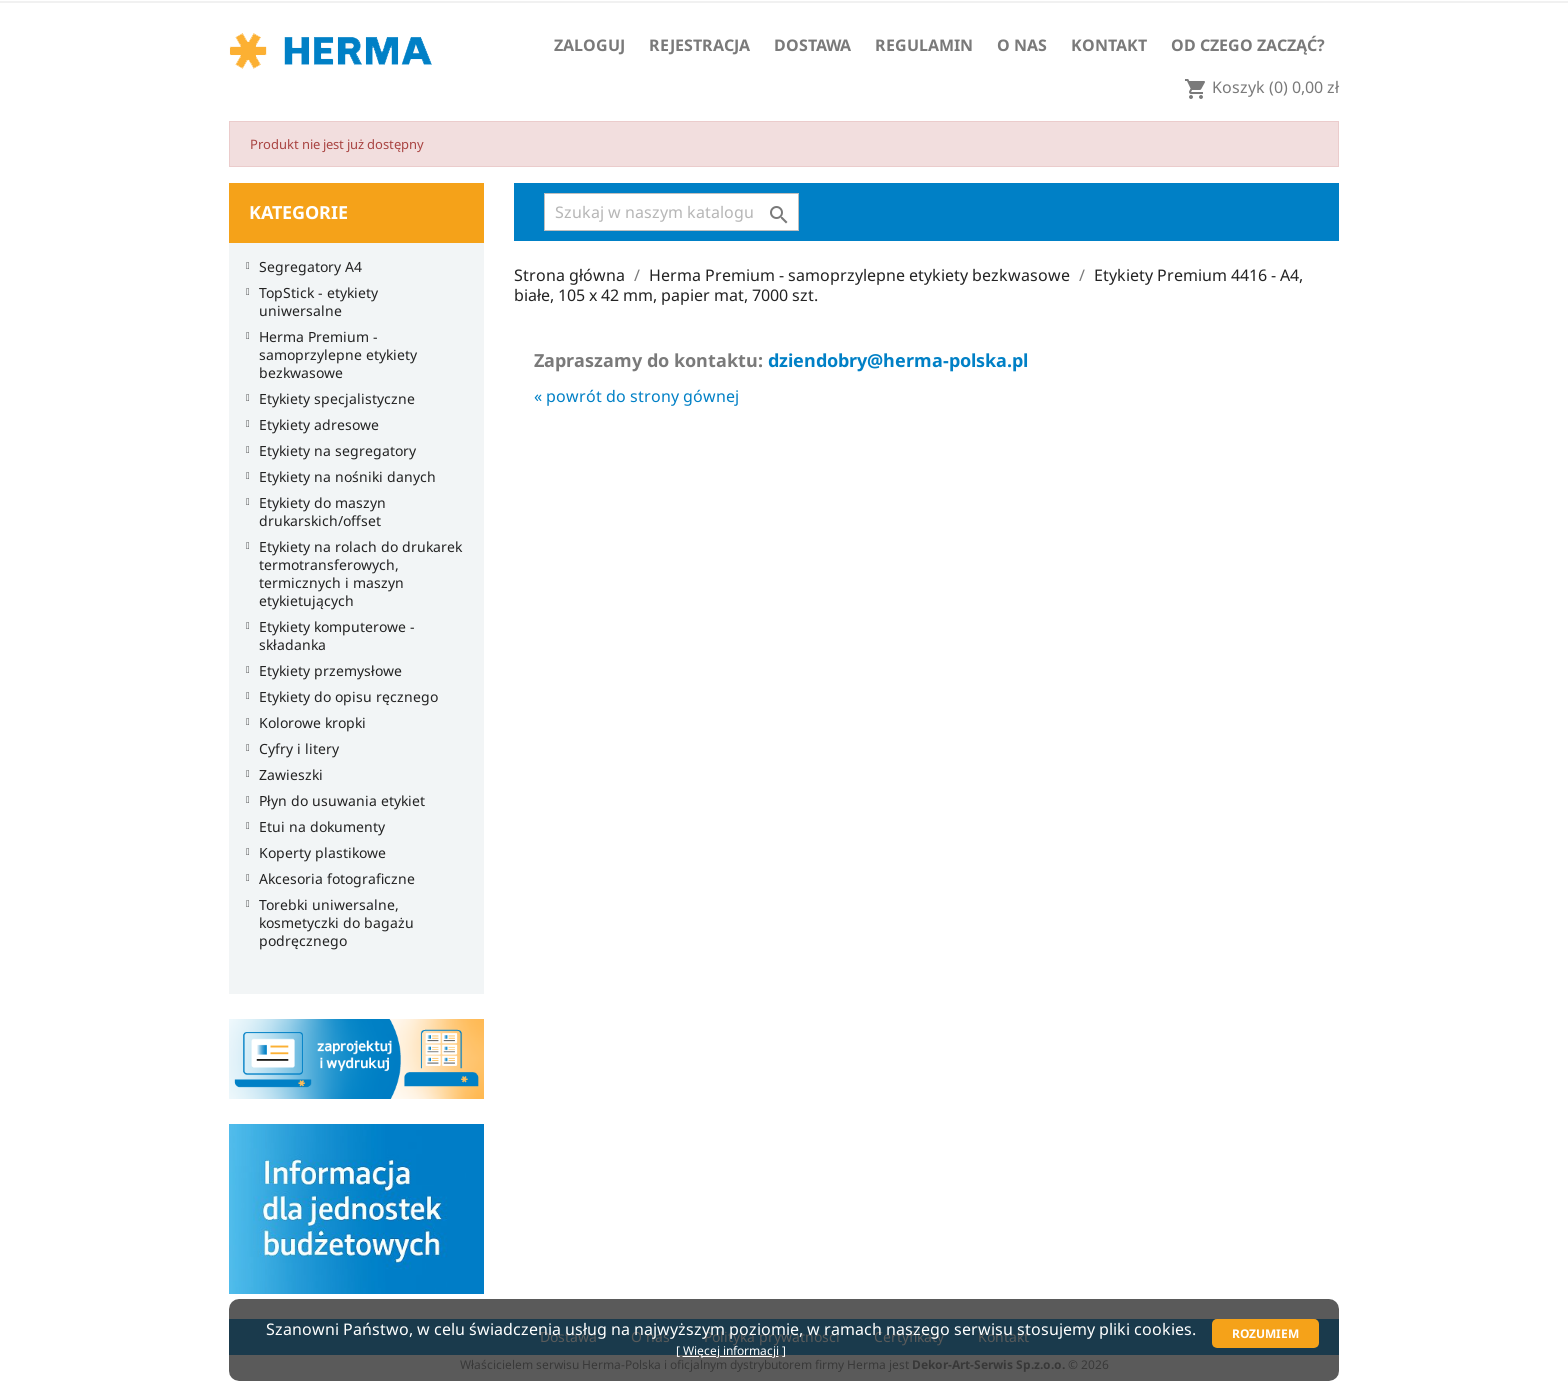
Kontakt (1109, 45)
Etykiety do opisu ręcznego (343, 697)
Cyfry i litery (294, 749)
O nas (1022, 45)
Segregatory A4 (305, 267)
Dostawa (812, 45)
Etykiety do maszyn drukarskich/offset (317, 512)
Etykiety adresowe (314, 425)
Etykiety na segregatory (332, 451)
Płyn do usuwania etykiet (337, 801)
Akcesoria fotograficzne (332, 879)
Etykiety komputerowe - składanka (332, 636)
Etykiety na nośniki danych (342, 477)
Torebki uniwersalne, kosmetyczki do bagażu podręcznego (331, 923)
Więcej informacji (731, 1350)
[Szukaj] (671, 212)
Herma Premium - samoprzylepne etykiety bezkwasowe (333, 355)
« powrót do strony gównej (636, 396)
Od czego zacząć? (1248, 45)
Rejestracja (699, 45)
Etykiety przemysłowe (325, 671)
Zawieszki (286, 775)
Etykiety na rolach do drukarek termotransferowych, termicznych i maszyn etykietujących (355, 574)
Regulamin (924, 45)
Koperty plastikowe (317, 853)
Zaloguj (589, 45)
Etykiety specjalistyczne (332, 399)
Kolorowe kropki (307, 723)
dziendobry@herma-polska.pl (898, 360)
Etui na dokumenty (317, 827)
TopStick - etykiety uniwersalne (313, 302)
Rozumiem (1265, 1333)
